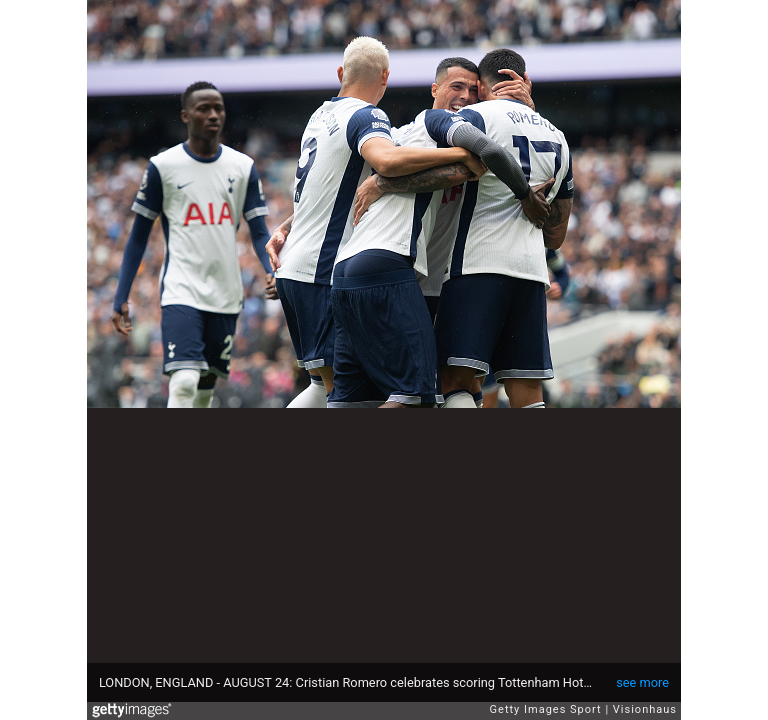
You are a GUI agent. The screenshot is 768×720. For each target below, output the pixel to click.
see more (642, 682)
